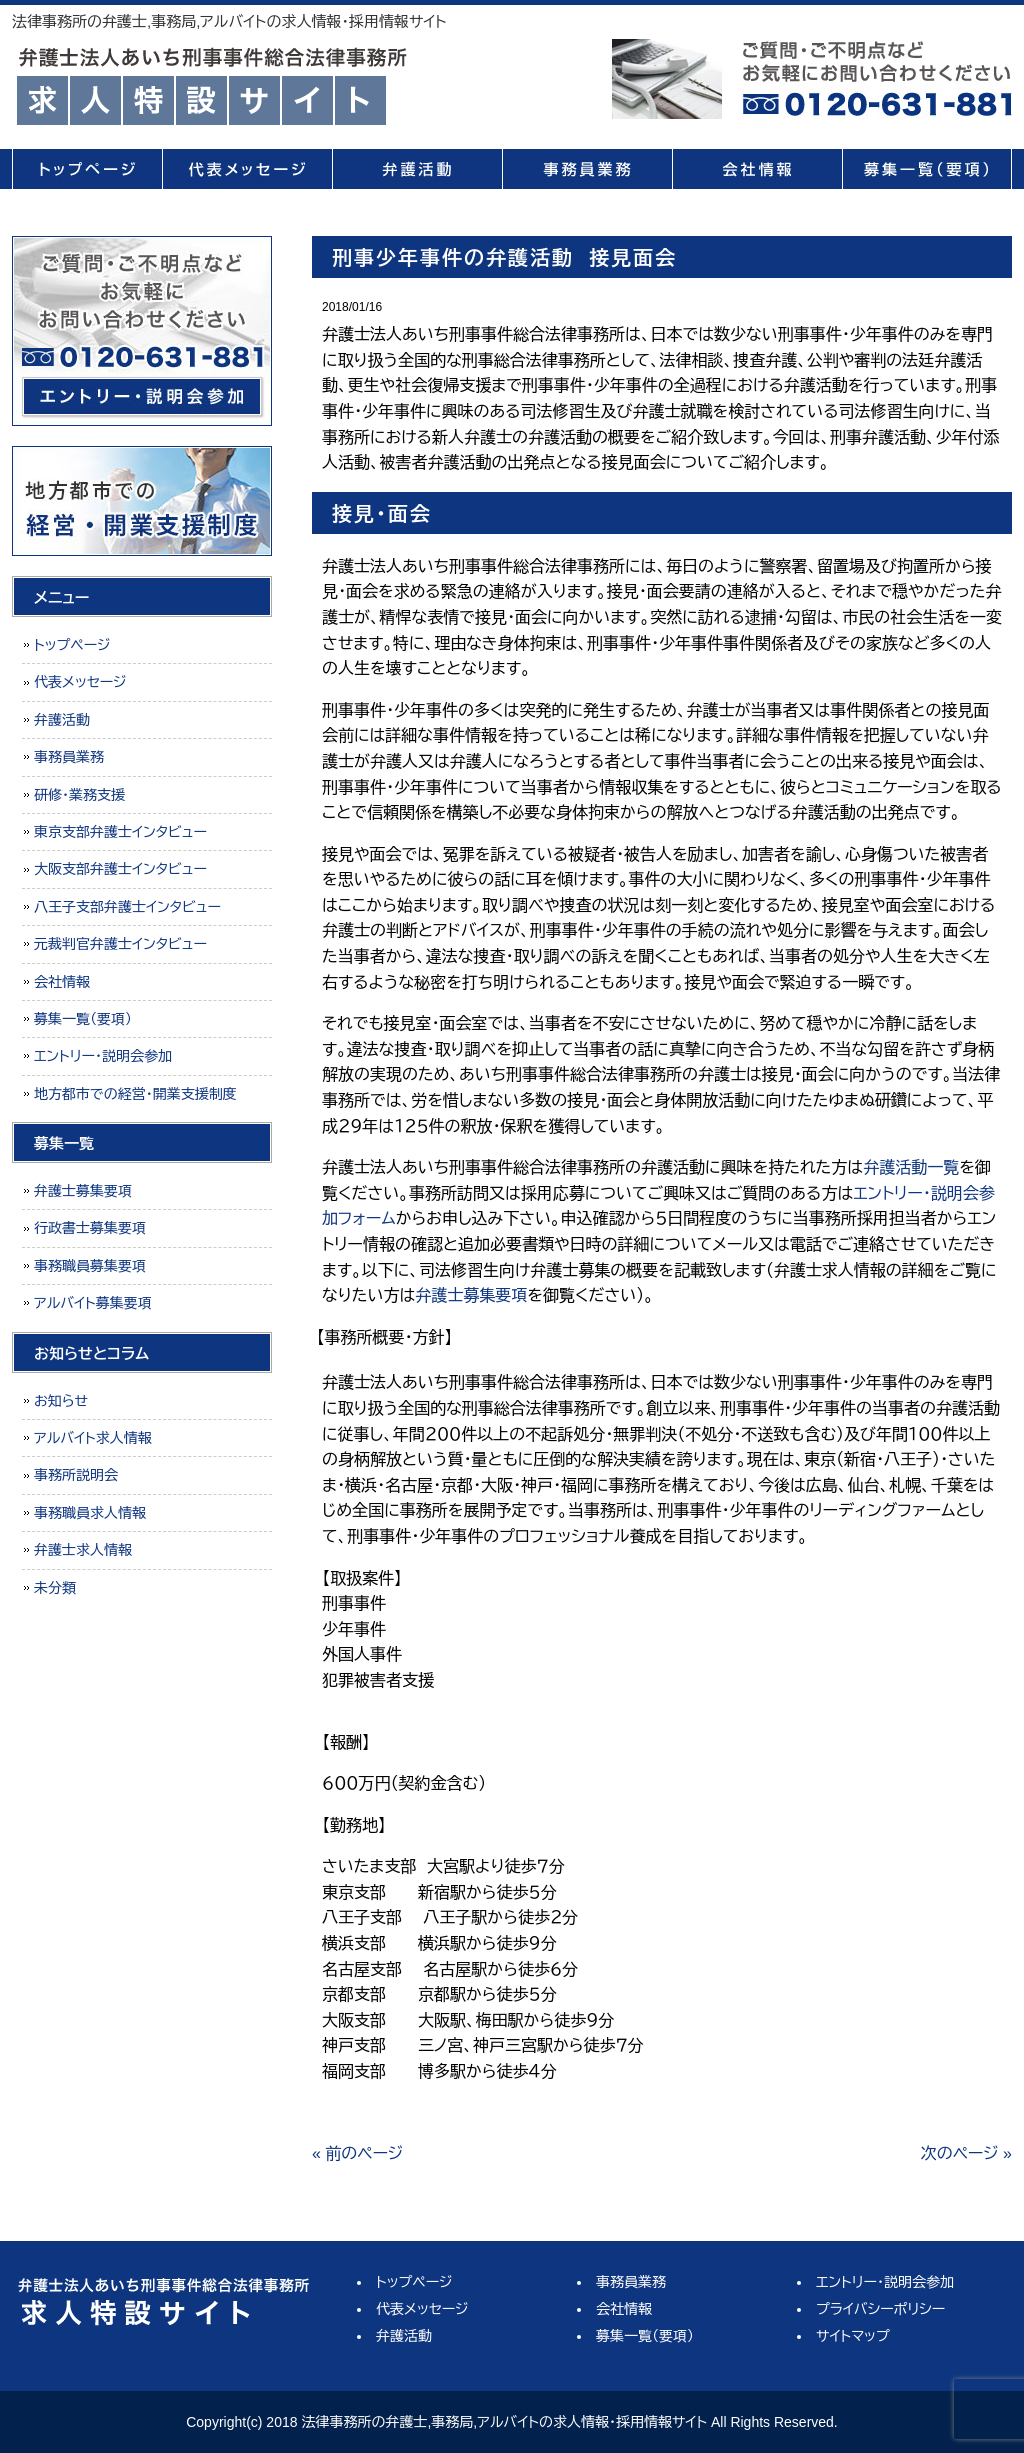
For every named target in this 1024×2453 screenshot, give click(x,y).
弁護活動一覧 (911, 1167)
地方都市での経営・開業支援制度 (135, 1094)
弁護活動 (417, 169)
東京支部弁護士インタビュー (120, 832)
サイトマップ (853, 2336)
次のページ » (966, 2153)
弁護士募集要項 (471, 1295)
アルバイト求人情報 (93, 1438)
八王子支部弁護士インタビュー (127, 907)
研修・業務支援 (79, 795)
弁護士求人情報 (83, 1550)
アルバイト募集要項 (93, 1303)
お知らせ (61, 1401)
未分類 (55, 1588)
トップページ (87, 169)
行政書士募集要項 (90, 1228)
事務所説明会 (76, 1475)
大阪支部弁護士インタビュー (120, 869)
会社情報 (757, 169)
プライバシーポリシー (880, 2309)
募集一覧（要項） (927, 169)
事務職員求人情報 (90, 1513)
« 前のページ (357, 2153)
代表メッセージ (247, 169)
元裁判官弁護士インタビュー (120, 944)
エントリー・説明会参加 (103, 1056)
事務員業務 (587, 169)
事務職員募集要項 (90, 1266)
